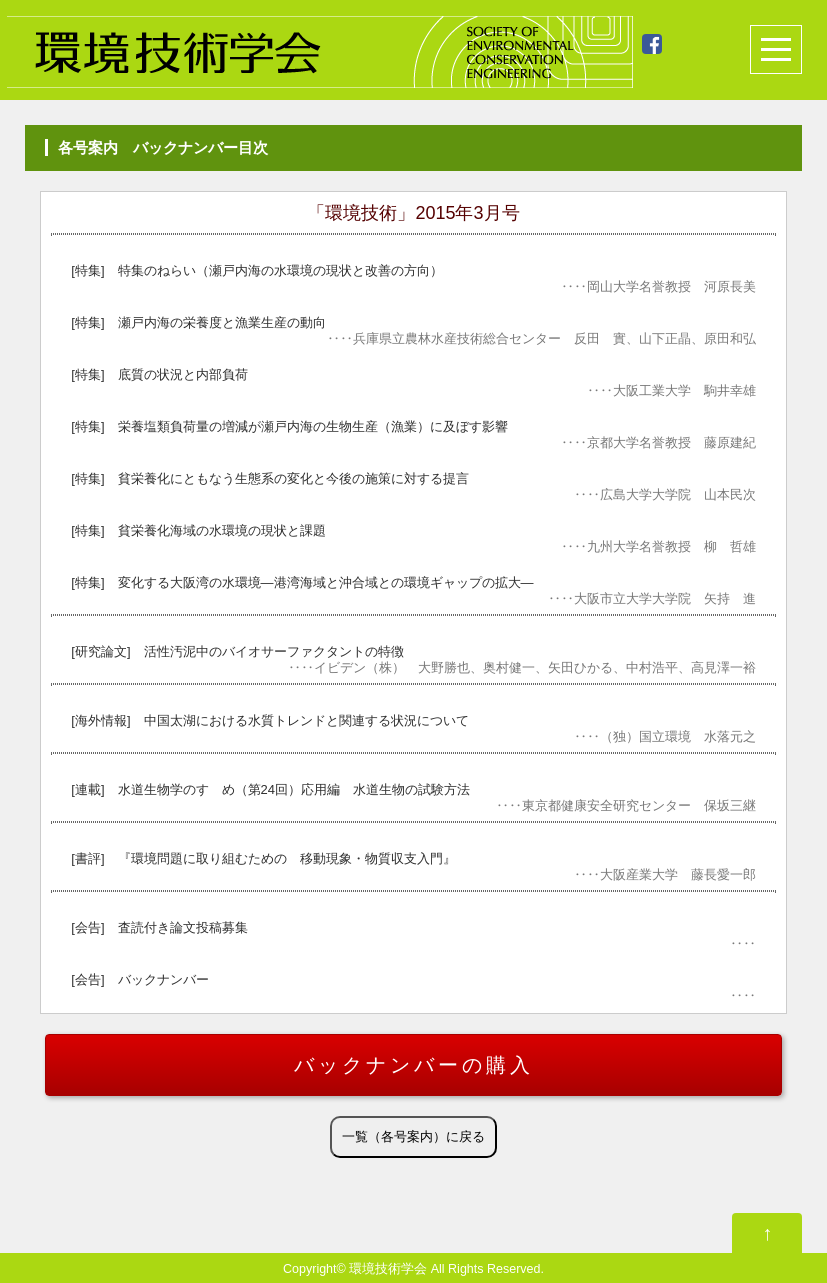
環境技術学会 (388, 1269)
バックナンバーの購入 (414, 1065)
